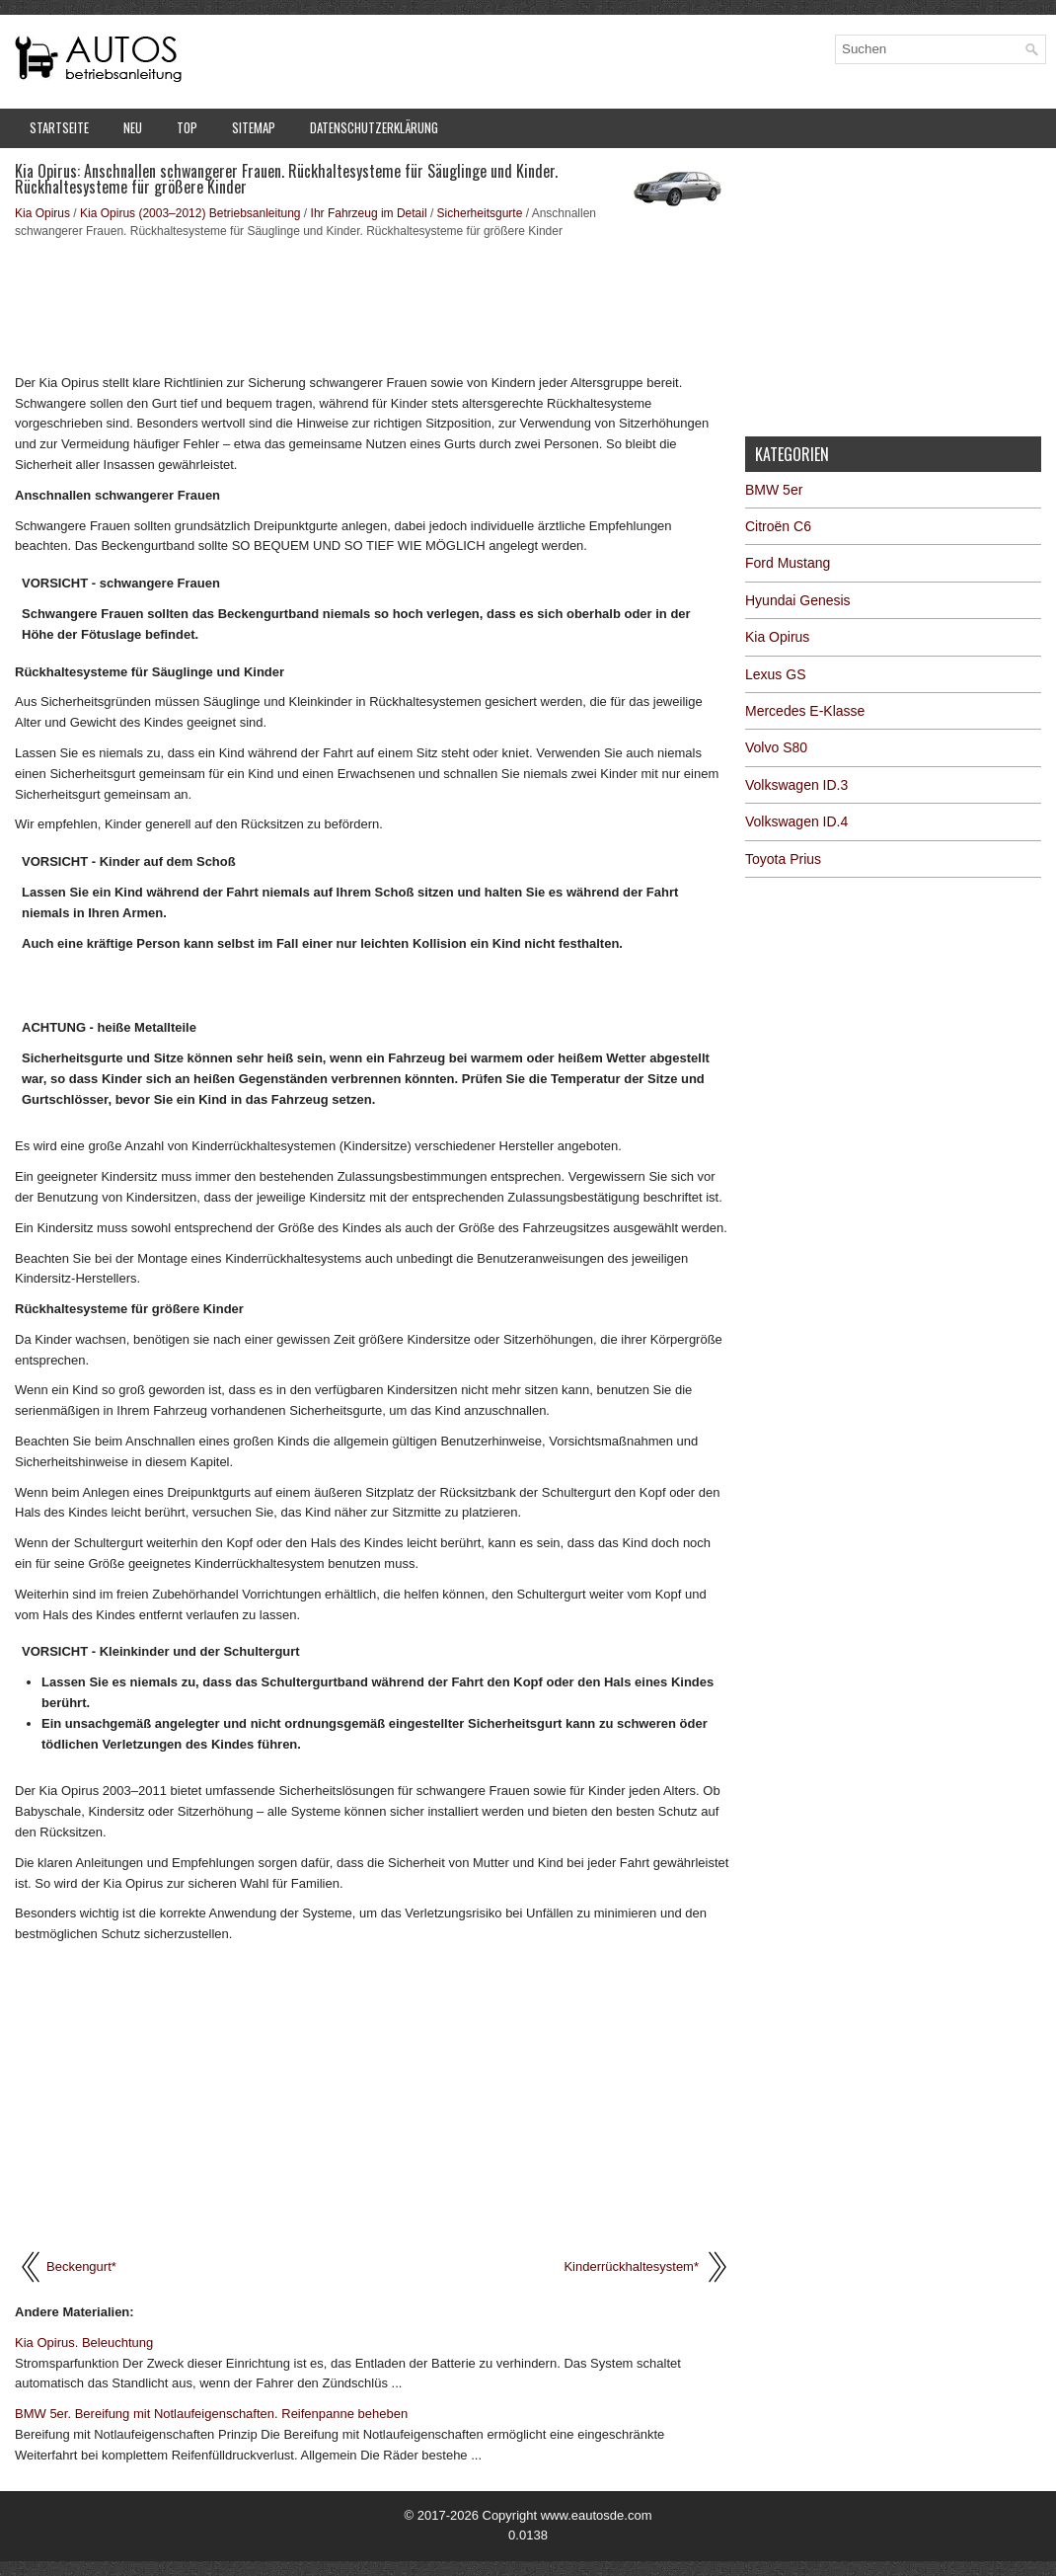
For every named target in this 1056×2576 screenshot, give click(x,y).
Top (187, 127)
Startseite (59, 127)
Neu (132, 127)
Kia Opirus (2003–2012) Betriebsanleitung (190, 213)
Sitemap (253, 127)
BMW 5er (773, 490)
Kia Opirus (42, 213)
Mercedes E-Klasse (805, 711)
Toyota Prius (783, 859)
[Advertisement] (372, 304)
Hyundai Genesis (798, 600)
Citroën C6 (778, 526)
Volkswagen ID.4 (796, 821)
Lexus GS (775, 674)
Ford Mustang (787, 563)
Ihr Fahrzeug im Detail (369, 213)
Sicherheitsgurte (480, 213)
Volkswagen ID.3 (796, 785)
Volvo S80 (776, 747)
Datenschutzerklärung (374, 127)
